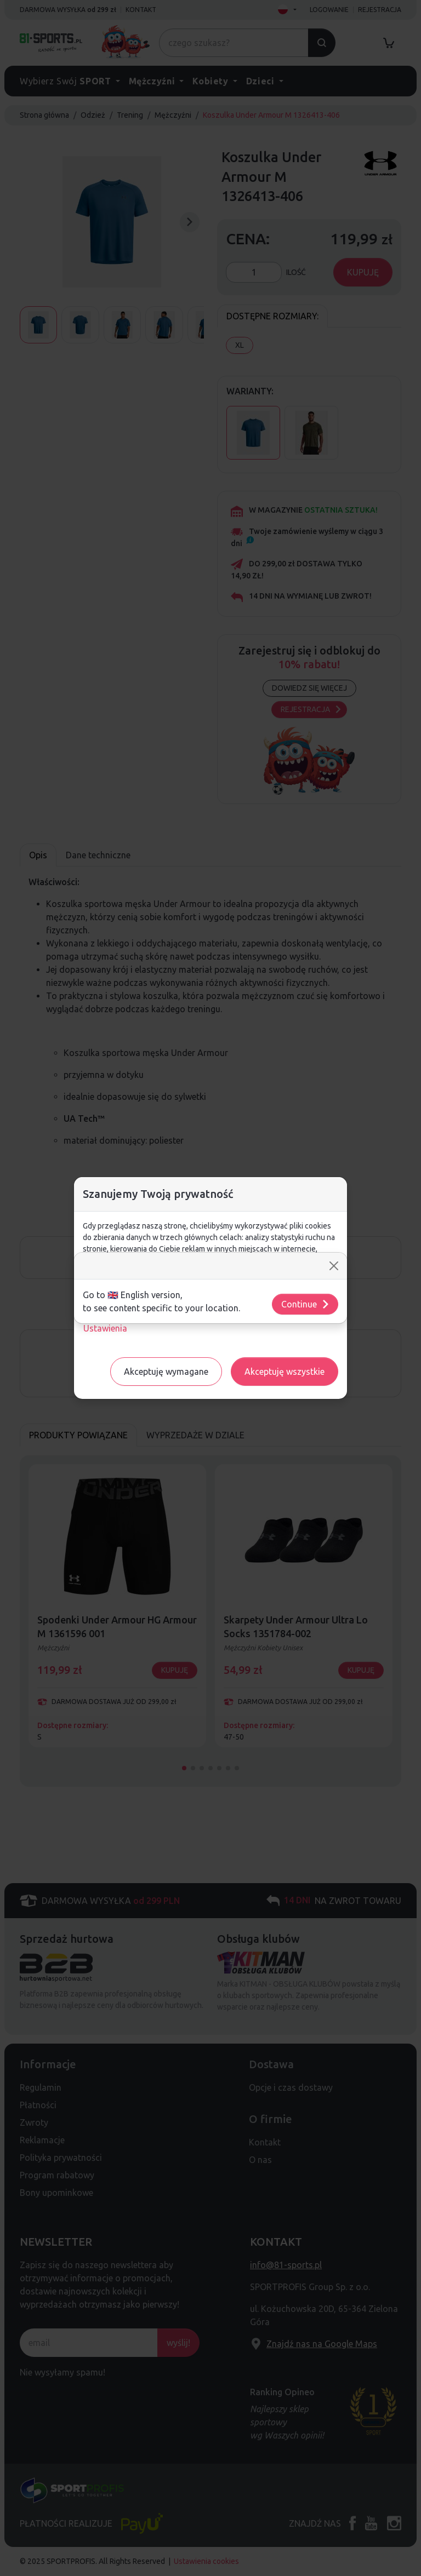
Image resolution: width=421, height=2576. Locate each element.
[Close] (334, 1266)
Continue (305, 1304)
